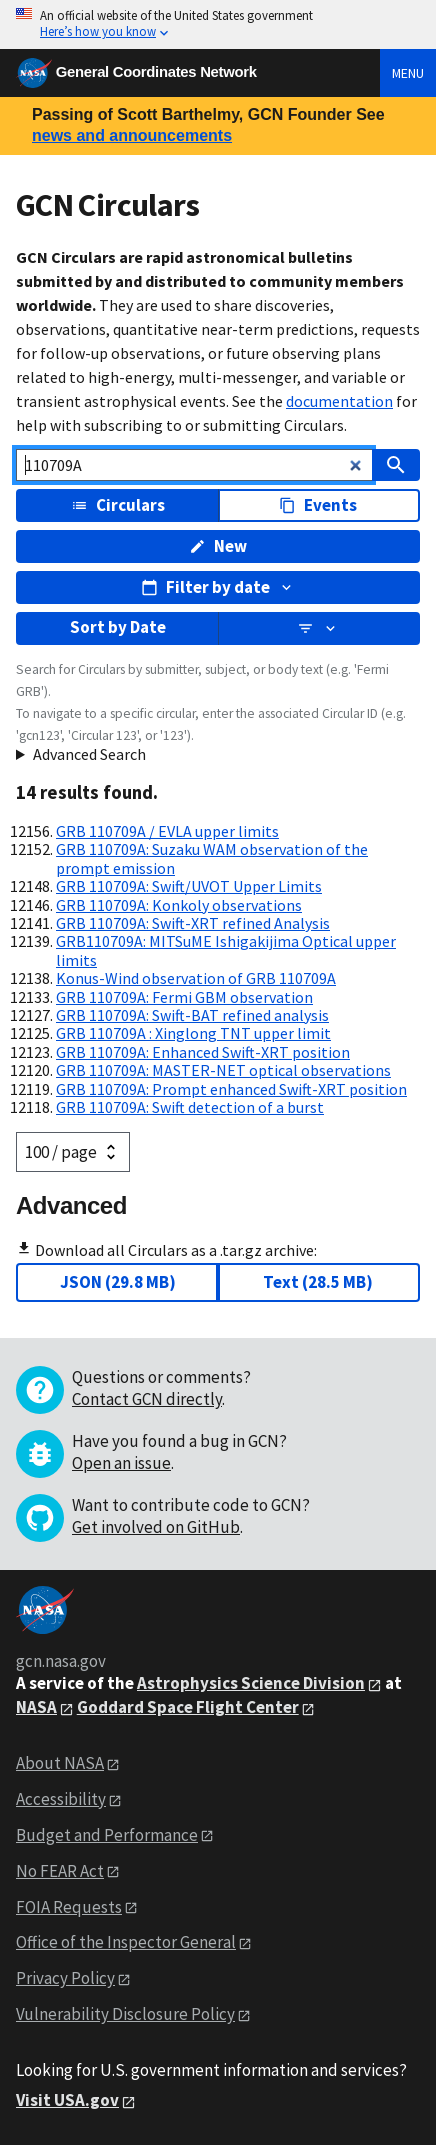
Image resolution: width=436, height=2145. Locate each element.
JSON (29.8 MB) (118, 1282)
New (218, 546)
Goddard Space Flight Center (188, 1707)
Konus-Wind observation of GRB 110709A (196, 978)
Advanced (71, 1205)
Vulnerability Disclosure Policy (125, 2014)
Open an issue (121, 1463)
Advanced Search (89, 754)
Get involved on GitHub (156, 1527)
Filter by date (218, 587)
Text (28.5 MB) (318, 1282)
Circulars (118, 505)
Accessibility (61, 1799)
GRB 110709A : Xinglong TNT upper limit (193, 1033)
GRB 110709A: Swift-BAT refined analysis (192, 1015)
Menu (408, 73)
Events (318, 505)
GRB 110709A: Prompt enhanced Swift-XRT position (231, 1089)
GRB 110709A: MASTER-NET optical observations (223, 1070)
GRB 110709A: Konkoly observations (179, 905)
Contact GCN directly (147, 1399)
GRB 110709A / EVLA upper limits (167, 831)
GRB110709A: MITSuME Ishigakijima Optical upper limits (226, 950)
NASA (36, 1707)
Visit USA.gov (67, 2100)
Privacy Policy (65, 1978)
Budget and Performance (107, 1835)
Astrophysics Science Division (251, 1683)
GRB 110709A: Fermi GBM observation (184, 997)
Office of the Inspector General (126, 1942)
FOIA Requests (69, 1907)
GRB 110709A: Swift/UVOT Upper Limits (189, 886)
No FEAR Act (60, 1871)
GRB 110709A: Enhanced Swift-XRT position (203, 1052)
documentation (339, 401)
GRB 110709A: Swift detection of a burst (190, 1107)
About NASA (60, 1763)
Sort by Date (118, 627)
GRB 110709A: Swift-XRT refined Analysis (193, 923)
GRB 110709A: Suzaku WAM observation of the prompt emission (212, 858)
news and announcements (132, 135)
